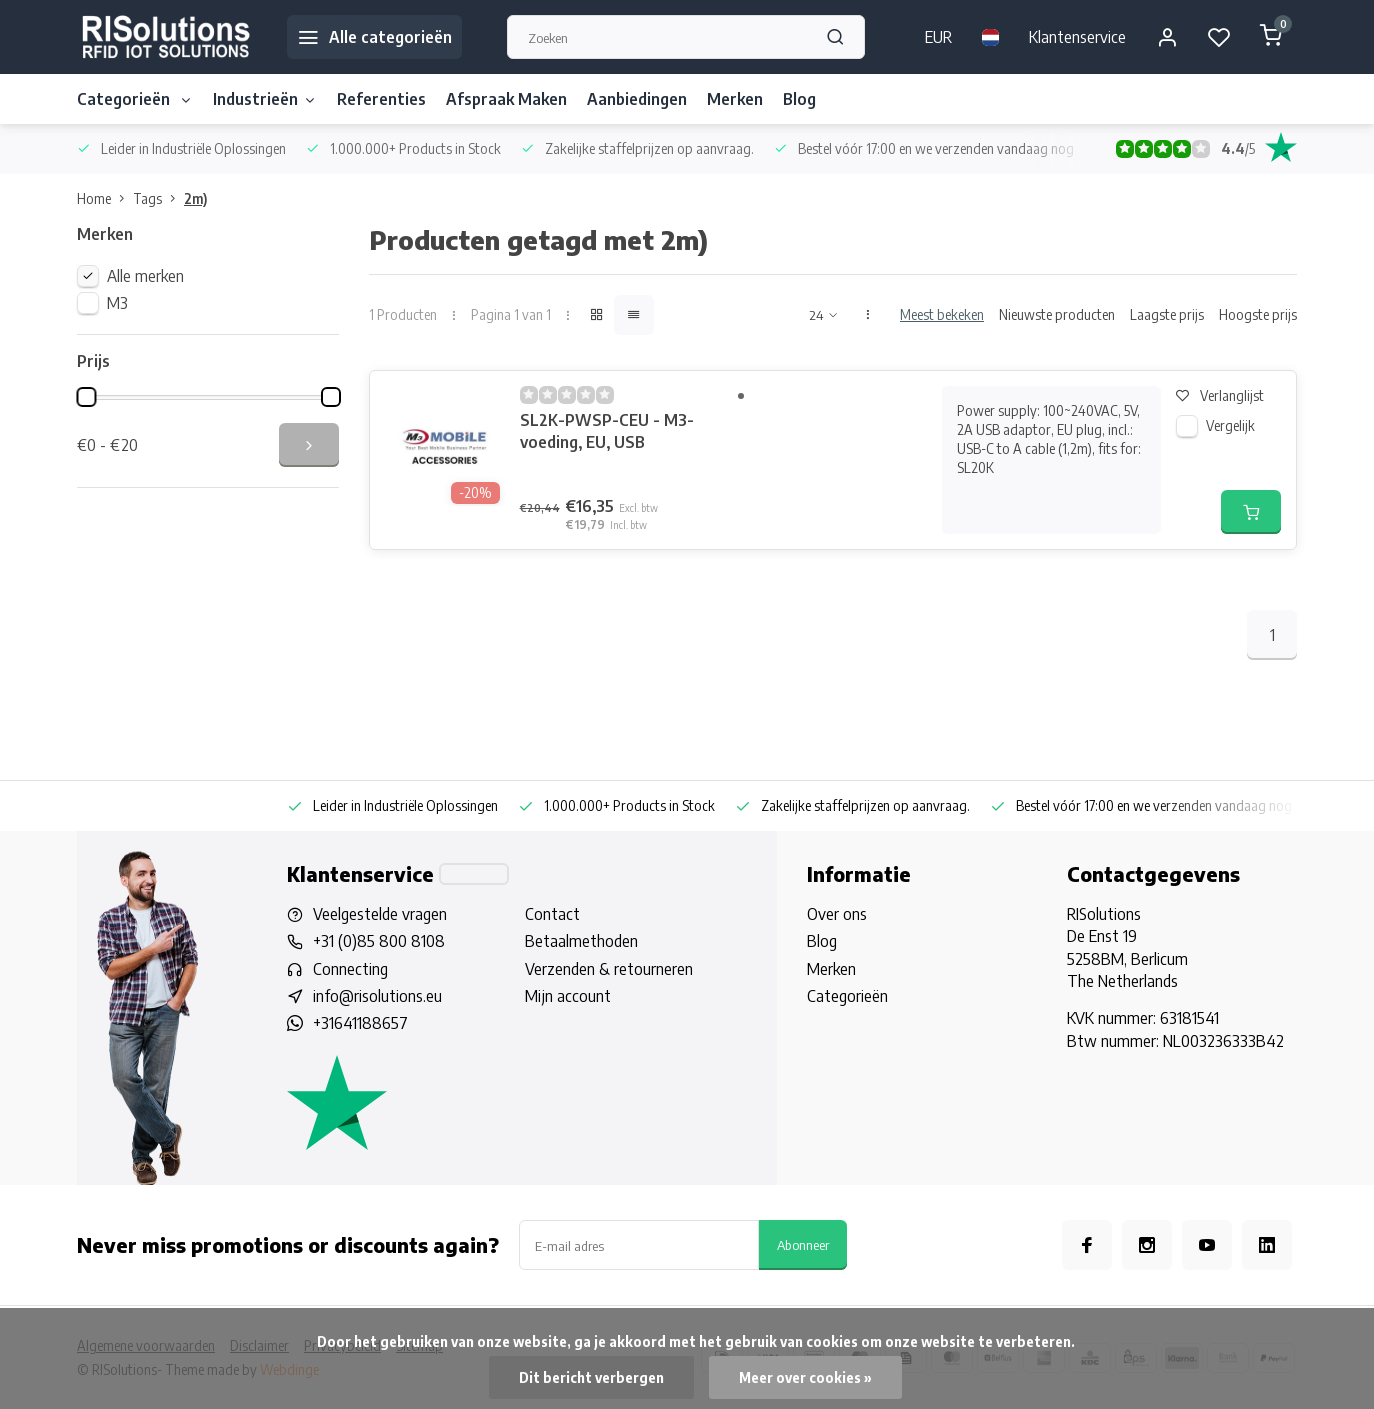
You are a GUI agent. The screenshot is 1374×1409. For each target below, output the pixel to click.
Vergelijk (1230, 425)
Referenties (381, 99)
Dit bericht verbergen (591, 1377)
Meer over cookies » (805, 1377)
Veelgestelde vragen (380, 914)
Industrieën (265, 99)
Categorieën (135, 99)
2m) (195, 198)
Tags (158, 198)
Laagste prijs (1167, 314)
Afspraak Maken (506, 99)
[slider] (86, 397)
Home (105, 198)
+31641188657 (360, 1023)
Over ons (837, 914)
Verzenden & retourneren (609, 969)
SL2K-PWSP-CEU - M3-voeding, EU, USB (607, 431)
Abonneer (803, 1244)
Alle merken (145, 276)
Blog (799, 99)
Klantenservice (1077, 37)
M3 (117, 303)
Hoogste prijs (1258, 314)
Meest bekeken (942, 314)
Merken (735, 99)
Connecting (350, 969)
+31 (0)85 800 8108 (379, 941)
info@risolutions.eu (377, 996)
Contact (552, 914)
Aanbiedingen (637, 99)
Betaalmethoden (581, 941)
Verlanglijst (1220, 395)
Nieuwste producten (1057, 314)
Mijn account (568, 996)
